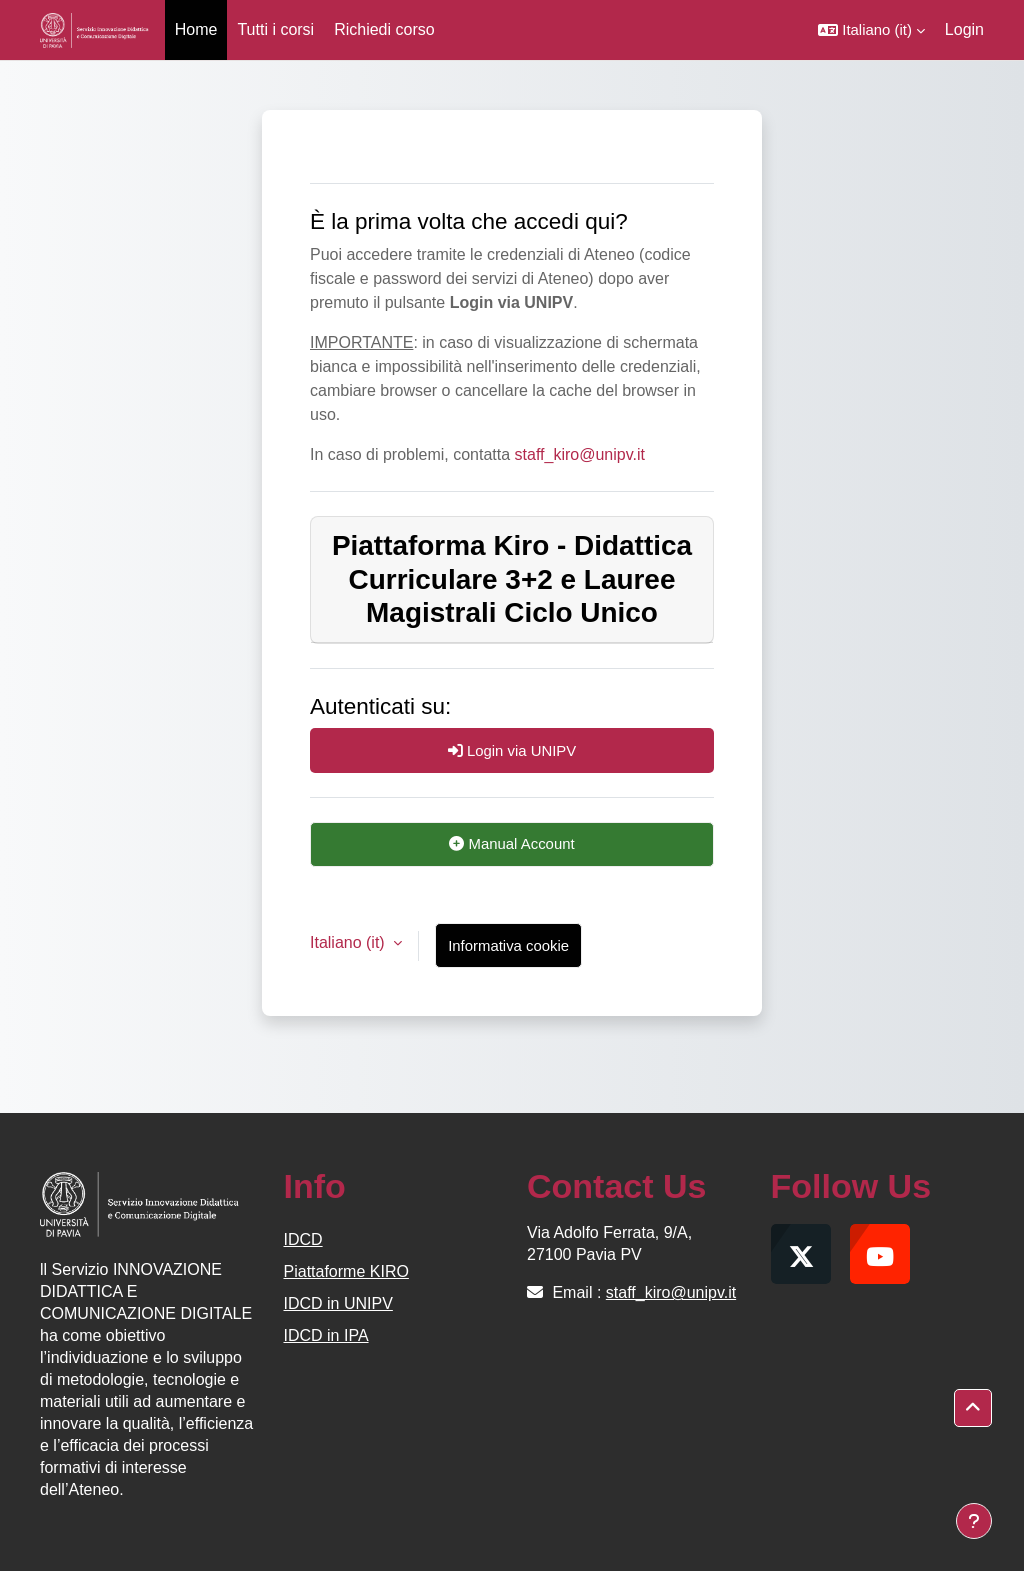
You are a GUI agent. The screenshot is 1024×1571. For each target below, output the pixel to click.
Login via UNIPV (512, 750)
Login (964, 29)
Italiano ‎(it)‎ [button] (349, 942)
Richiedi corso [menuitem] (384, 29)
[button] (871, 30)
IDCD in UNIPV (338, 1303)
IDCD (303, 1239)
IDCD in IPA (326, 1335)
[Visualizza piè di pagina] (974, 1521)
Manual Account (511, 843)
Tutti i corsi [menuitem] (275, 29)
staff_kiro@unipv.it (580, 454)
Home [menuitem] (196, 29)
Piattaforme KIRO (346, 1271)
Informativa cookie (508, 945)
